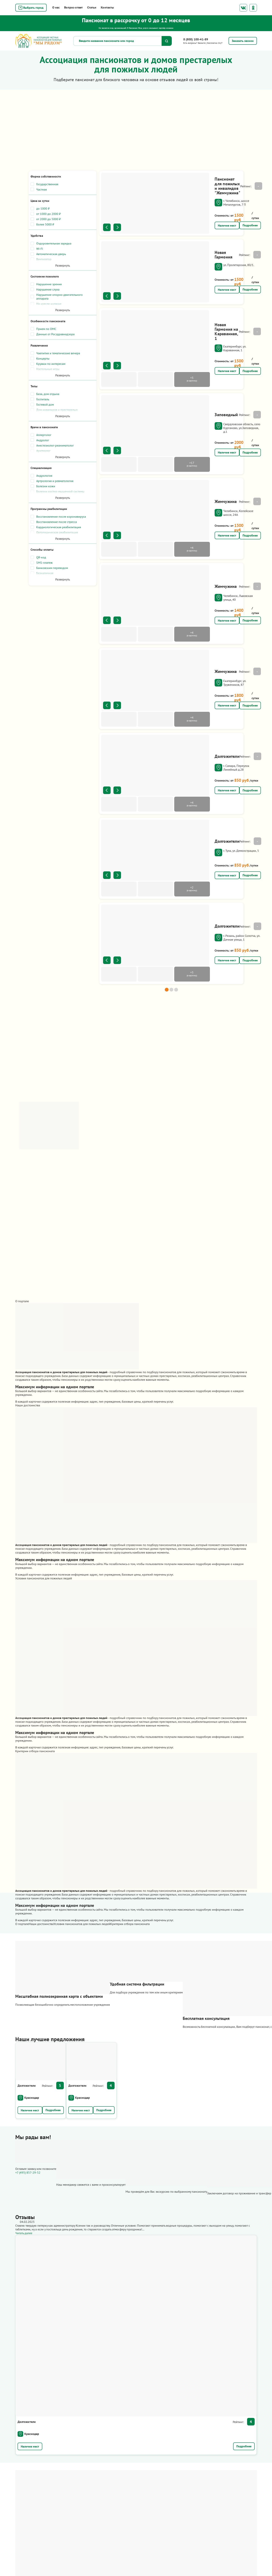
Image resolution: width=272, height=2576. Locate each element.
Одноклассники (253, 8)
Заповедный (181, 355)
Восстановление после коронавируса (61, 516)
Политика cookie (111, 2466)
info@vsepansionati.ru (30, 2504)
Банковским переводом (52, 568)
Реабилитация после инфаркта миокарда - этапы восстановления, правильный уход (71, 2392)
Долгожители (181, 593)
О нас (56, 7)
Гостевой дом (45, 404)
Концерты (42, 358)
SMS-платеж (44, 562)
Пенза (99, 2431)
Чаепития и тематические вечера (58, 353)
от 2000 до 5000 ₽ (48, 219)
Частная (41, 189)
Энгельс (164, 2431)
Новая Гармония (184, 238)
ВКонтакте (243, 8)
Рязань (107, 2431)
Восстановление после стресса (56, 522)
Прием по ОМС (46, 329)
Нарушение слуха (47, 289)
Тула (156, 2431)
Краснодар (31, 1755)
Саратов (140, 2431)
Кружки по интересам (50, 364)
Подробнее (230, 215)
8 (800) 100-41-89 (195, 39)
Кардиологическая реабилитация (58, 527)
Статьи (91, 7)
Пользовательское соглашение (79, 2466)
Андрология (44, 475)
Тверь (149, 2431)
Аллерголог (43, 435)
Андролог (42, 440)
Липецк (65, 2431)
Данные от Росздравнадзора (55, 334)
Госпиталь (42, 399)
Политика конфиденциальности (36, 2466)
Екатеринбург (36, 2431)
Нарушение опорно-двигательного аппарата (59, 296)
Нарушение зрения (49, 284)
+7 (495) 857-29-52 (27, 1830)
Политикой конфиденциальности (52, 2316)
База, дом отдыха (47, 394)
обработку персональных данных (49, 2311)
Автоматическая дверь (51, 254)
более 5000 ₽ (45, 224)
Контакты (107, 7)
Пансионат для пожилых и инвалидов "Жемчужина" (194, 181)
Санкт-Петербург (123, 2431)
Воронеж (21, 2431)
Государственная (47, 184)
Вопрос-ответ (73, 7)
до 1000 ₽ (43, 208)
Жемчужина (180, 414)
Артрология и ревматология (54, 481)
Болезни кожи (45, 486)
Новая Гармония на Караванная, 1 (187, 296)
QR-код (41, 557)
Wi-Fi (39, 249)
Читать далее (23, 1890)
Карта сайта (23, 2462)
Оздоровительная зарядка (53, 243)
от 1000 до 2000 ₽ (48, 214)
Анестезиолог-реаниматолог (55, 445)
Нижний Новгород (82, 2431)
